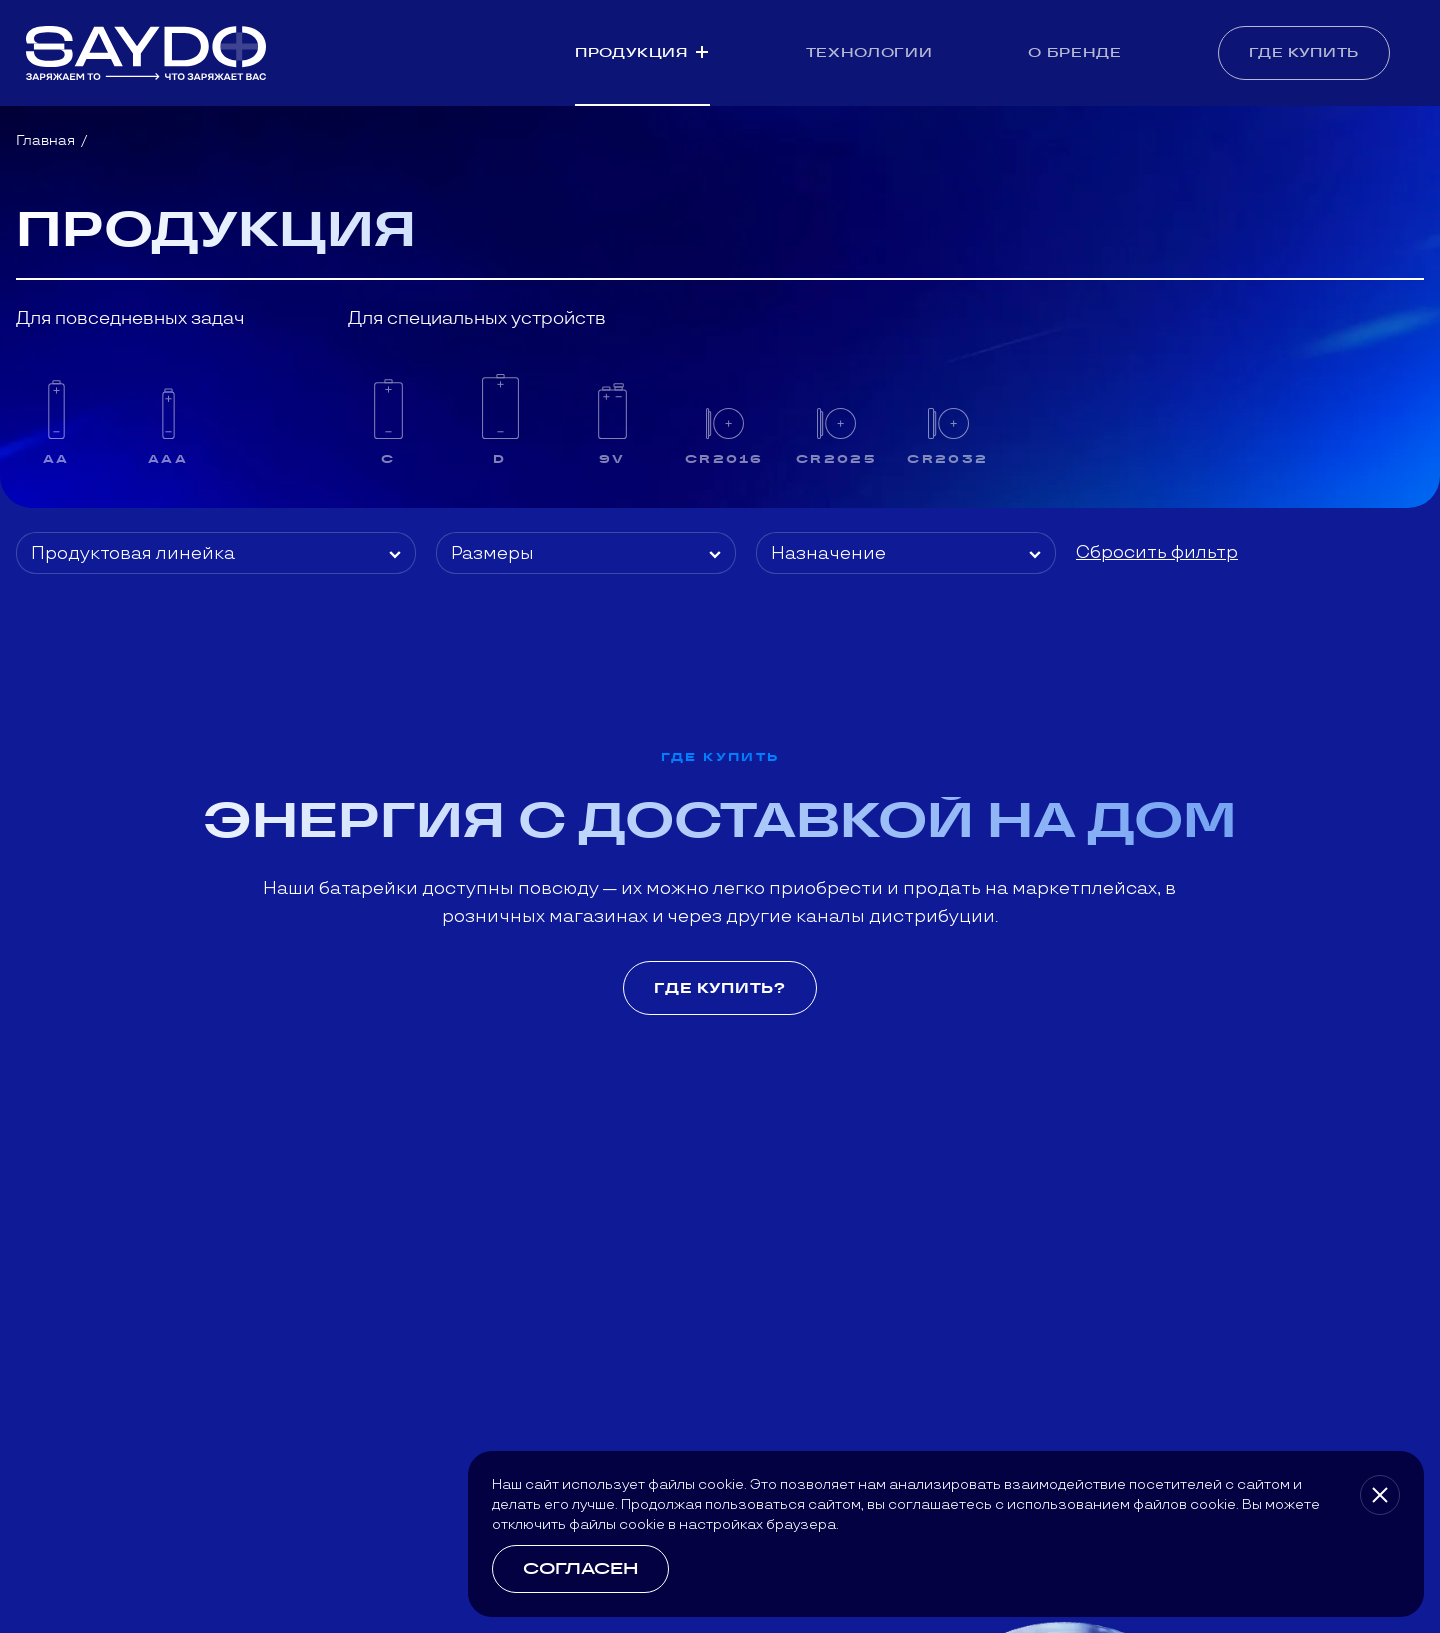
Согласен (580, 1568)
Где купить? (720, 988)
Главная (45, 140)
